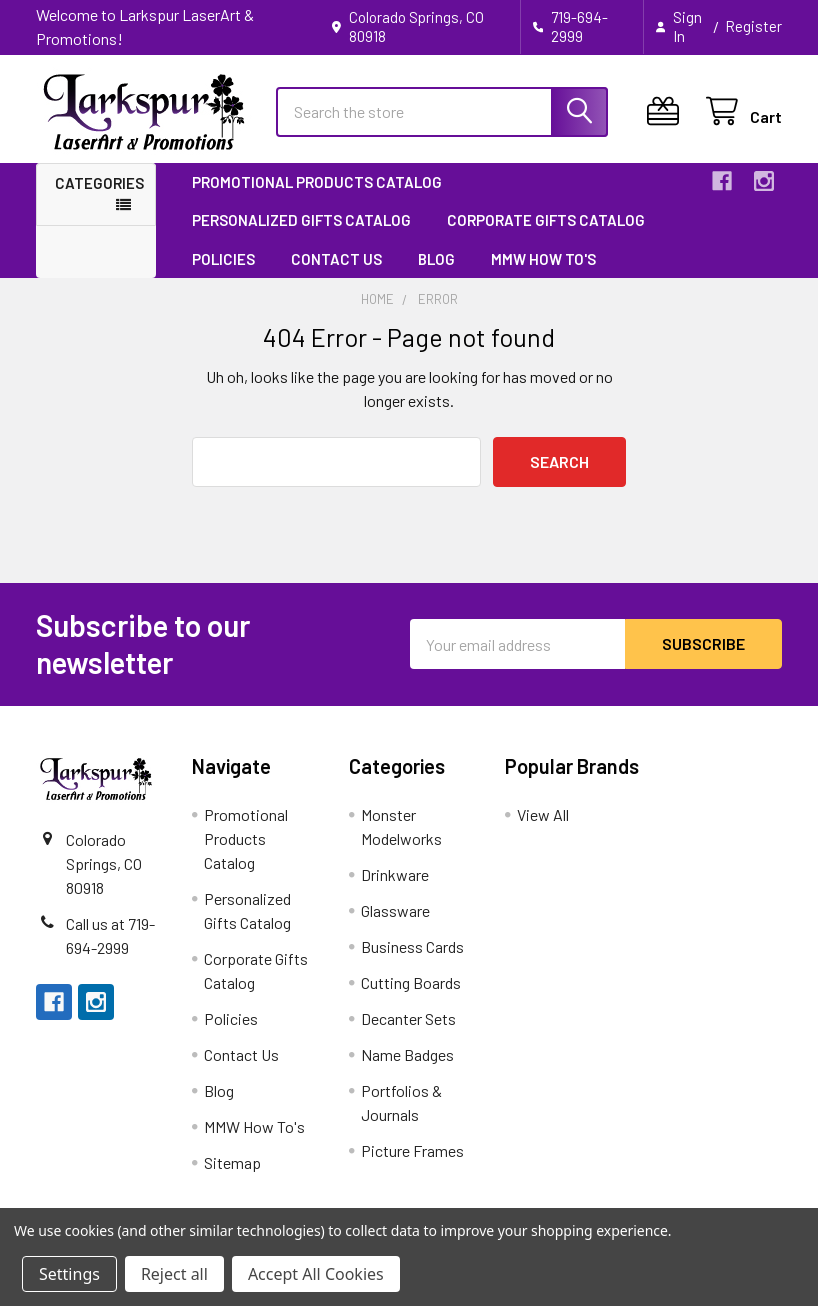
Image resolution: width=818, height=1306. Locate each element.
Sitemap (232, 1162)
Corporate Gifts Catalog (546, 220)
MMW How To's (543, 259)
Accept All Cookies (316, 1274)
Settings (69, 1274)
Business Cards (412, 946)
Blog (436, 259)
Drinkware (395, 874)
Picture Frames (412, 1150)
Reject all (174, 1274)
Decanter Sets (408, 1018)
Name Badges (407, 1054)
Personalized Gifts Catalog (301, 220)
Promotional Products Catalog (317, 182)
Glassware (395, 910)
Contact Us (336, 259)
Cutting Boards (411, 982)
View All (543, 814)
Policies (223, 259)
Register (753, 26)
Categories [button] (99, 183)
